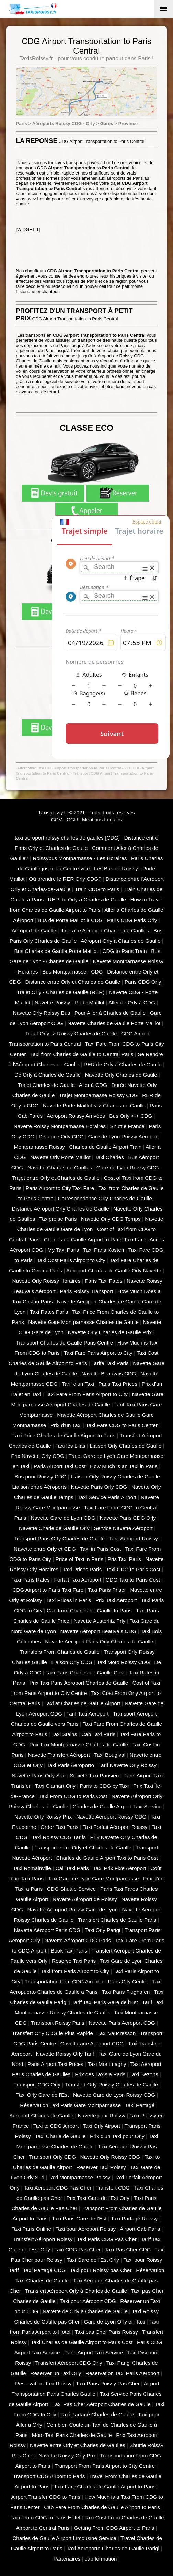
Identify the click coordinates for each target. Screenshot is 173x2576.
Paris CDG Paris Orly (132, 920)
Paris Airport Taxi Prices (55, 2064)
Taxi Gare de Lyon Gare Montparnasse (93, 1878)
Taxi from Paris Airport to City (75, 1971)
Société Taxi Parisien (94, 1775)
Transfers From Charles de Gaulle (60, 1652)
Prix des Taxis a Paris (100, 2074)
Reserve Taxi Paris (74, 1961)
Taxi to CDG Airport (56, 2126)
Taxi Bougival (109, 1755)
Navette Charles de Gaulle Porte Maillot (113, 1023)
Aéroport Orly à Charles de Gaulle (120, 941)
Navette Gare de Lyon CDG (63, 1518)
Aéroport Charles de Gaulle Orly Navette (113, 1270)
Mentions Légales (102, 819)
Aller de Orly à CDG (131, 1002)
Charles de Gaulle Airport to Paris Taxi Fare (95, 1239)
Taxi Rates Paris (49, 1312)
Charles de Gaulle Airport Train (105, 1147)
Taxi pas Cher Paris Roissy (106, 2332)
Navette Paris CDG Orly (128, 1518)
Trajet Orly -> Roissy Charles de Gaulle (71, 1033)
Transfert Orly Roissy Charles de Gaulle (111, 2085)
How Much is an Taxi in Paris (124, 1466)
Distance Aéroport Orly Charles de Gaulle (60, 1209)
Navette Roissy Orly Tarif (65, 2054)
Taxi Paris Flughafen (126, 1992)
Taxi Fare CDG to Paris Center (122, 1425)
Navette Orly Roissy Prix (43, 1817)
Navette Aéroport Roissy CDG (111, 1817)
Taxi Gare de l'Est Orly (93, 2260)
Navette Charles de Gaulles (59, 1167)
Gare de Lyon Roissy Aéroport (123, 1136)
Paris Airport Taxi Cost (59, 1466)
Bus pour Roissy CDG (41, 1477)
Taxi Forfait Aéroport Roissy (115, 1827)
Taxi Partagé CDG (44, 2270)
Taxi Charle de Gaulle (60, 2136)
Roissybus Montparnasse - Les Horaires (80, 858)
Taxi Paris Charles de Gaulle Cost (85, 1672)
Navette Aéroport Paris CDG (47, 1930)
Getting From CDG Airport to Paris (114, 2528)
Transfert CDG (113, 2188)
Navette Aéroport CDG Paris (78, 1940)
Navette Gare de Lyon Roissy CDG (114, 2095)
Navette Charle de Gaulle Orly (54, 1528)
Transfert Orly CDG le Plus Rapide (52, 2033)
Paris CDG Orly (143, 982)
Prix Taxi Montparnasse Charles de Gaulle (79, 1744)
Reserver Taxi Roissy (101, 2167)
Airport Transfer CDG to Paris (45, 2497)
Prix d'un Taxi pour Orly (117, 2136)
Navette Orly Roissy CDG (110, 2157)
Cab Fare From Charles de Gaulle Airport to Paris (102, 2507)
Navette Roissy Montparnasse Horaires (60, 1126)
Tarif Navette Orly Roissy (127, 1765)
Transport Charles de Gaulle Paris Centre (64, 1343)
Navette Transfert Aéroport (59, 1755)
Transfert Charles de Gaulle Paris (117, 1920)
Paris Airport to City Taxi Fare (60, 1188)
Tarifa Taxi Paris (110, 1363)
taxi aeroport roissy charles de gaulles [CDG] (67, 838)
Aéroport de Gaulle (34, 930)
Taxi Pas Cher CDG (128, 2249)
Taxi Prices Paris (82, 1569)
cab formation (101, 2559)
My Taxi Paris (63, 1250)
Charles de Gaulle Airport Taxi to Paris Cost (107, 1858)
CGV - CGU (64, 819)
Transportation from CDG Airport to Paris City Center (86, 1981)
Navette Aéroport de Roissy (85, 1899)
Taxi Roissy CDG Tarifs (59, 1837)
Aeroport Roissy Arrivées (76, 1116)
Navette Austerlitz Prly (99, 1621)
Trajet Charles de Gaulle (46, 1085)
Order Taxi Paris (59, 1827)
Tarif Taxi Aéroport (87, 1714)
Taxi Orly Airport (101, 2126)
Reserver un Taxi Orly (55, 2373)
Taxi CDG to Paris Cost (133, 1569)
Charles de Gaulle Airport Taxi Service (116, 1806)
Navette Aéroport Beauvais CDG (98, 1631)
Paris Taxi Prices (117, 1384)
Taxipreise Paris (58, 1219)
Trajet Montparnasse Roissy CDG (98, 1095)
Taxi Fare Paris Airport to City (98, 1353)
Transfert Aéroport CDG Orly (68, 2363)
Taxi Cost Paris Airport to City (71, 1260)
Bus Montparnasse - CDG (72, 972)
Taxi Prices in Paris (68, 1600)
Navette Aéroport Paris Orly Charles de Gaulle (99, 1641)
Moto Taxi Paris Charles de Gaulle (72, 2435)
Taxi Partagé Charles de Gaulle (97, 2414)
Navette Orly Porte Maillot (60, 1157)
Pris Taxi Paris (124, 1559)
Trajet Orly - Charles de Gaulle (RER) (61, 992)
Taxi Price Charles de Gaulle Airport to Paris (63, 1435)
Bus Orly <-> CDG (130, 1116)
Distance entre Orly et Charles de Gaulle (72, 982)
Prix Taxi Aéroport (116, 1600)
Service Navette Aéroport (123, 1528)
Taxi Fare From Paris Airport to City (86, 1394)
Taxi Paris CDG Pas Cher (107, 2239)
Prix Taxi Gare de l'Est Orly (97, 2198)
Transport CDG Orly (36, 2085)
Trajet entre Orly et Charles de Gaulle (56, 1178)
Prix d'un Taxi (66, 1425)
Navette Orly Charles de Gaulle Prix (110, 1332)
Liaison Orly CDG (71, 1662)
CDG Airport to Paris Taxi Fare (47, 1590)
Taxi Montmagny (107, 2064)
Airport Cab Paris (140, 2229)
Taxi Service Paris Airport (107, 1497)
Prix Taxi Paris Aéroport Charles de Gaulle (79, 1683)
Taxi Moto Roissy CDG (123, 1662)
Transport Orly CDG (52, 2157)
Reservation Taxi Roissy (43, 2383)
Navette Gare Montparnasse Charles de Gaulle (83, 1322)
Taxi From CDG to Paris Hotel (45, 2517)
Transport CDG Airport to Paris (49, 2476)
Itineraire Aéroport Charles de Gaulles (104, 930)
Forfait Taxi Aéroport (78, 1580)
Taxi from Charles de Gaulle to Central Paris (82, 1054)
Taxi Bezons (144, 2074)
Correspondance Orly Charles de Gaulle (105, 1198)
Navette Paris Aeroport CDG (122, 2023)
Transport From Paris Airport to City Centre (105, 2466)
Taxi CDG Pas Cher (77, 2249)
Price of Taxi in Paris (79, 1559)
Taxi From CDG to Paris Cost (73, 1796)
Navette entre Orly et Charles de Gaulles (77, 2445)
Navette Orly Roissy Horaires (46, 1281)
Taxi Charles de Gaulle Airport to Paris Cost (82, 2342)
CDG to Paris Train (124, 951)
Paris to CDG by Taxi (104, 1786)
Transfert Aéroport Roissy (42, 2239)
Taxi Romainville (32, 1868)
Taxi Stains (64, 1734)
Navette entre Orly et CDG (45, 1549)
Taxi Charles (109, 1157)
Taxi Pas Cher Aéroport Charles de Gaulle (102, 2404)
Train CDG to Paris (97, 889)
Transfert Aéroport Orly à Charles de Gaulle (76, 2291)
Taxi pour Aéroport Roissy (85, 2229)
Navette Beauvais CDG (108, 1373)
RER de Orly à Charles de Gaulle (87, 899)
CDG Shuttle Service (71, 1889)
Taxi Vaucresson (116, 2033)
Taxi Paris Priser (107, 1590)
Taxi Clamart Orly (55, 1786)
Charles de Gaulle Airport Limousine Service (64, 2538)
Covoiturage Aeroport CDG (92, 2043)
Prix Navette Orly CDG (37, 1456)
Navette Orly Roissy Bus (41, 1013)
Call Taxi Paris (72, 1868)
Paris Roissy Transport (86, 1291)
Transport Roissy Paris (57, 2023)
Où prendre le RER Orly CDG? (65, 879)
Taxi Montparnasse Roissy (80, 2177)
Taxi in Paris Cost (100, 1549)
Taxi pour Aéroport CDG (88, 2301)
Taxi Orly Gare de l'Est (42, 2095)
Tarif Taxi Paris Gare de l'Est (105, 2002)
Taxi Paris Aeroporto (70, 1765)
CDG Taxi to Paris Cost (133, 1580)
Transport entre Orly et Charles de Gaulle (82, 1848)
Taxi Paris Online (31, 2229)
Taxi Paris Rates (31, 1580)
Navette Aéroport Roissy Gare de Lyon (72, 1909)
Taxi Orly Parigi (102, 1930)
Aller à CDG (93, 1085)
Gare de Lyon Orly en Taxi (114, 2322)
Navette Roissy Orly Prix (67, 2456)
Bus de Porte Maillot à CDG (70, 920)
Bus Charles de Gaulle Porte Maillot (56, 951)
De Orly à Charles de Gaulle (47, 1075)
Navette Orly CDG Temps (111, 1219)
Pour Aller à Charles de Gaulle (110, 1013)
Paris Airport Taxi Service (93, 2352)
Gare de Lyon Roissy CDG (127, 1167)
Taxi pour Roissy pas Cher (101, 2270)
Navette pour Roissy (101, 2115)
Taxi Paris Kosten (103, 1250)
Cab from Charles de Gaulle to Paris (89, 1610)
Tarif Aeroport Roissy (133, 1538)
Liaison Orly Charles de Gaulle (125, 1446)
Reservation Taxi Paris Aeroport (122, 2373)
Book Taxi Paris (69, 1951)
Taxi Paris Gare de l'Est (79, 2218)
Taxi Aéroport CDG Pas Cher (57, 2188)
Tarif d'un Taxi (78, 1384)
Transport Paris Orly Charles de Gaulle (59, 1538)
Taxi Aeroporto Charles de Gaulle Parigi (113, 2548)
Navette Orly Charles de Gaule (121, 1075)
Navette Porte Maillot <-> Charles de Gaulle (94, 1106)
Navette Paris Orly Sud (39, 1775)
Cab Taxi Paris (98, 1734)
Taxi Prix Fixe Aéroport (119, 1868)
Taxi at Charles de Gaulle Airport (82, 1703)
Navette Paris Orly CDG (99, 1487)
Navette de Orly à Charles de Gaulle (85, 2311)
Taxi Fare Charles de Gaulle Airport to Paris (105, 2486)
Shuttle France (127, 1126)
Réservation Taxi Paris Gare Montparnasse (70, 2105)
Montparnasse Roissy (39, 1147)
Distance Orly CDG (61, 1136)
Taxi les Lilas (70, 1446)
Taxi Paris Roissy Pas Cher (108, 2383)
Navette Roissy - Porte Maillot (69, 1002)
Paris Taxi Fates (103, 1281)
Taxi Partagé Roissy (134, 2218)
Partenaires (66, 2559)
